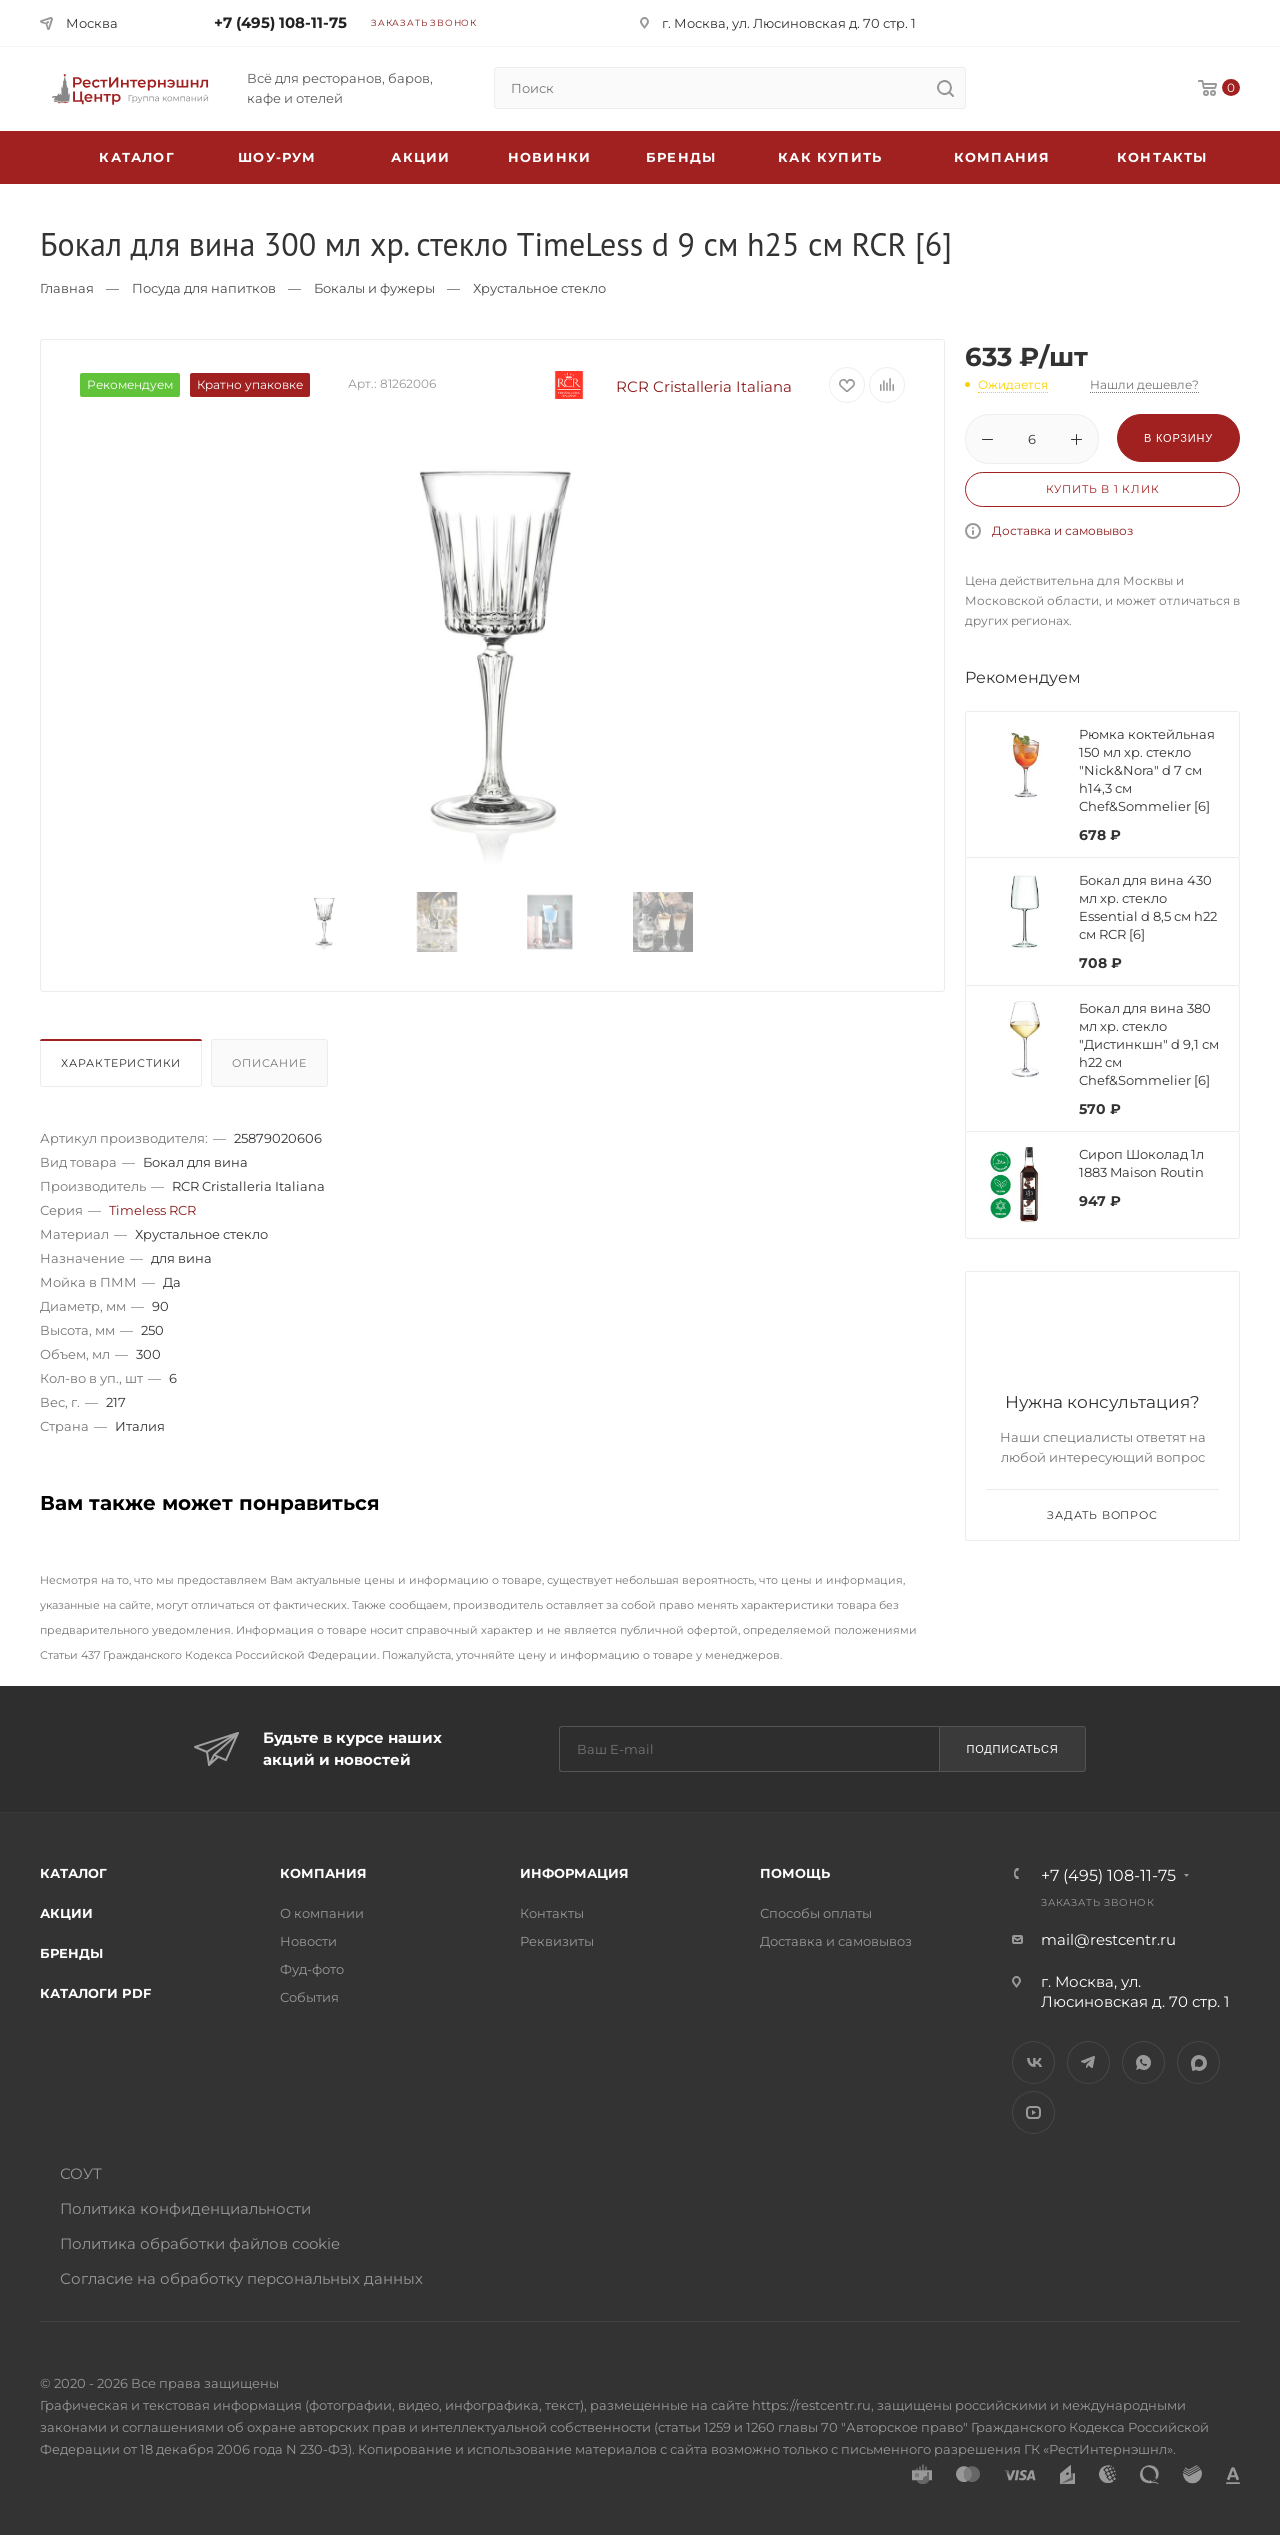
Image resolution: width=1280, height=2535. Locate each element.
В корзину (1178, 438)
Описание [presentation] (269, 1063)
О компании (322, 1913)
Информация (574, 1873)
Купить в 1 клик (1103, 489)
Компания (1002, 157)
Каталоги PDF (95, 1993)
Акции (66, 1913)
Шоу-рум (277, 157)
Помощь (795, 1873)
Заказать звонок (424, 22)
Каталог (73, 1873)
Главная (67, 288)
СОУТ (81, 2173)
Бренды (681, 157)
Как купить (830, 157)
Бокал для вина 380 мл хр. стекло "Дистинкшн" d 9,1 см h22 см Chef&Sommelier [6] (1149, 1044)
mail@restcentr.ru (1108, 1939)
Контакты (1162, 157)
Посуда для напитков (204, 288)
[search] (945, 88)
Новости (308, 1941)
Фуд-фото (312, 1969)
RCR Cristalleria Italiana (657, 386)
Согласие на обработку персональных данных (241, 2278)
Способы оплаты (816, 1913)
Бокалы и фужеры (374, 288)
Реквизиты (557, 1941)
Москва (92, 23)
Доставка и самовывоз (1062, 530)
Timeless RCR (152, 1210)
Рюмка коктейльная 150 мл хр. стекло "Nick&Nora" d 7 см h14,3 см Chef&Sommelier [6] (1147, 770)
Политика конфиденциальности (185, 2208)
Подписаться (1012, 1749)
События (309, 1997)
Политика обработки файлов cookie (200, 2243)
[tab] (123, 1068)
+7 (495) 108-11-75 (280, 22)
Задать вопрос (1102, 1515)
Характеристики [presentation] (121, 1063)
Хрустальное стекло (539, 288)
